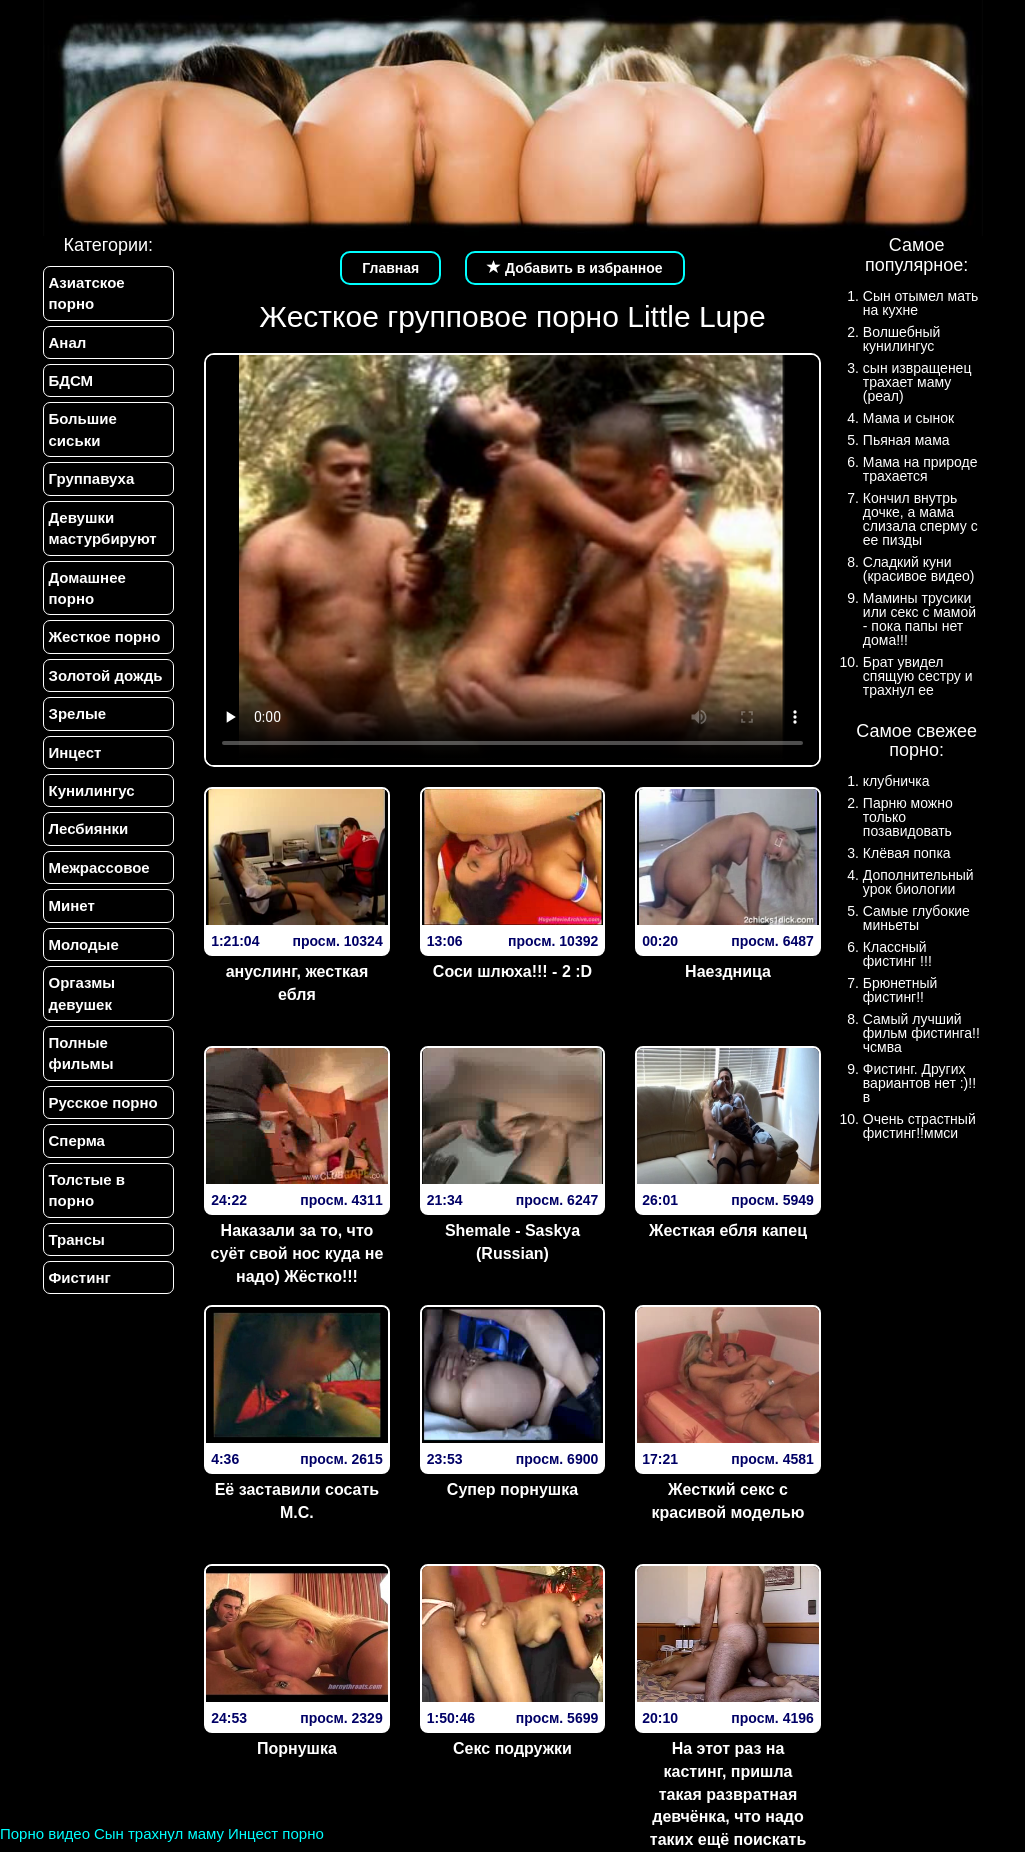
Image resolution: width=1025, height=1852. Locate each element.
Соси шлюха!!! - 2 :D (512, 971)
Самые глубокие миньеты (916, 918)
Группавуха (92, 478)
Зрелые (78, 713)
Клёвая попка (907, 853)
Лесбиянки (89, 828)
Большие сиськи (83, 429)
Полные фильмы (81, 1053)
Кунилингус (92, 790)
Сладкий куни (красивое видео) (919, 569)
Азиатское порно (87, 293)
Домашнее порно (87, 588)
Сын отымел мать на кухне (921, 303)
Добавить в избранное (575, 268)
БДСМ (71, 380)
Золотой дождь (106, 675)
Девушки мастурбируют (103, 528)
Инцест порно (276, 1833)
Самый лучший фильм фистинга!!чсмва (921, 1033)
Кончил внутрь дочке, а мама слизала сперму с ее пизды (920, 519)
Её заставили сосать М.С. (297, 1501)
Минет (72, 905)
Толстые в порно (87, 1190)
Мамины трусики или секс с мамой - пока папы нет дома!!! (919, 619)
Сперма (77, 1140)
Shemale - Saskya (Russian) (512, 1242)
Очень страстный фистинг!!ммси (919, 1126)
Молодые (84, 944)
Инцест (75, 752)
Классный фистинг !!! (897, 954)
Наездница (728, 971)
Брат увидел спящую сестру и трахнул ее (918, 676)
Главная (390, 268)
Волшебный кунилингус (901, 339)
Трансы (77, 1239)
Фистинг (80, 1277)
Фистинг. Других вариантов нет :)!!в (919, 1083)
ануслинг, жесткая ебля (297, 983)
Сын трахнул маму (159, 1833)
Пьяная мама (906, 440)
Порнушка (297, 1748)
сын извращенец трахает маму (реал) (917, 382)
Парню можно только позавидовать (908, 817)
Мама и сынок (908, 418)
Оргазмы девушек (82, 993)
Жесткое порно (105, 636)
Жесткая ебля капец (728, 1230)
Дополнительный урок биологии (918, 882)
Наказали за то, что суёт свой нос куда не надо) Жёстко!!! (297, 1253)
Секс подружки (512, 1748)
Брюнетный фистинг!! (900, 990)
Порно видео (45, 1833)
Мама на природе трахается (920, 469)
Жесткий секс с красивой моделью (728, 1501)
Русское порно (103, 1102)
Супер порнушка (512, 1489)
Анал (68, 342)
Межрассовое (99, 867)
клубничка (896, 781)
